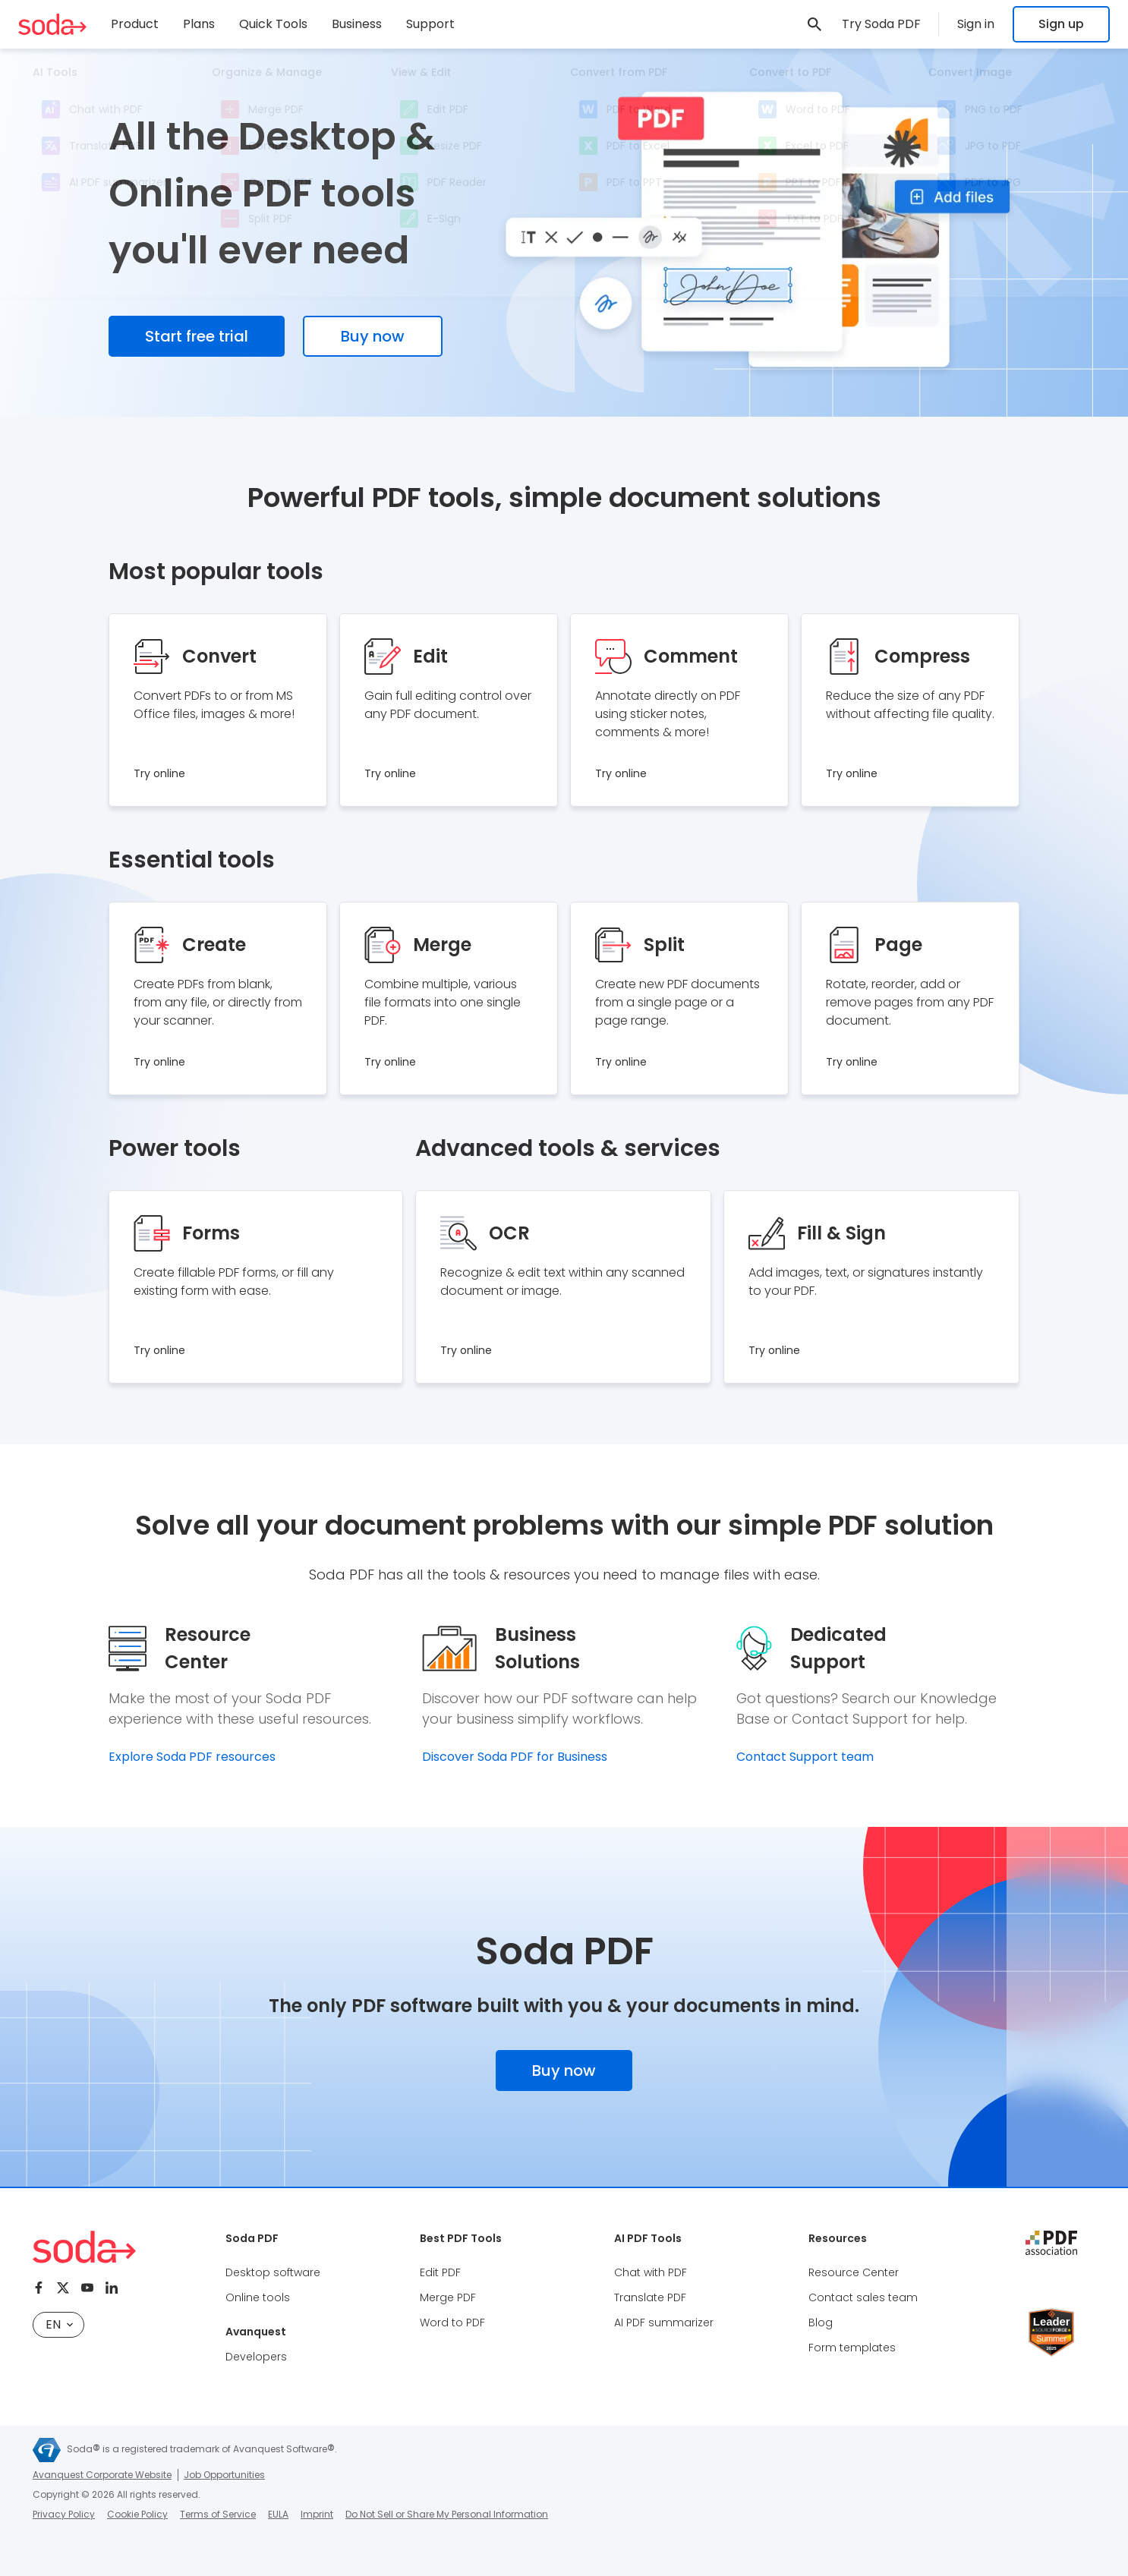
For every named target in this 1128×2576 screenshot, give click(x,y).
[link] (814, 24)
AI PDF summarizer (664, 2322)
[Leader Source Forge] (1051, 2313)
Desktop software (272, 2272)
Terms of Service (218, 2514)
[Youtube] (87, 2287)
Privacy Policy (64, 2514)
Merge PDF (448, 2297)
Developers (256, 2356)
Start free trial (196, 336)
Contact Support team (805, 1756)
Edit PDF (440, 2272)
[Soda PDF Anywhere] (52, 24)
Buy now (373, 336)
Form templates (852, 2347)
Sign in (975, 24)
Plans (199, 24)
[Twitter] (63, 2287)
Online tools (257, 2297)
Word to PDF (452, 2322)
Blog (820, 2322)
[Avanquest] (47, 2450)
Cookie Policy (137, 2514)
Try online (159, 773)
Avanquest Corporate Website (102, 2474)
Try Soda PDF (881, 24)
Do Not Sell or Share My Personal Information (446, 2514)
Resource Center (853, 2272)
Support (430, 24)
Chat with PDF (650, 2272)
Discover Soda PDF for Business (514, 1756)
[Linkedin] (111, 2287)
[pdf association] (1051, 2243)
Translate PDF (650, 2297)
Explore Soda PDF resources (192, 1756)
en (59, 2324)
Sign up (1061, 24)
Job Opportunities (224, 2474)
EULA (278, 2514)
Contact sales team (863, 2297)
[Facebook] (39, 2287)
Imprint (317, 2514)
